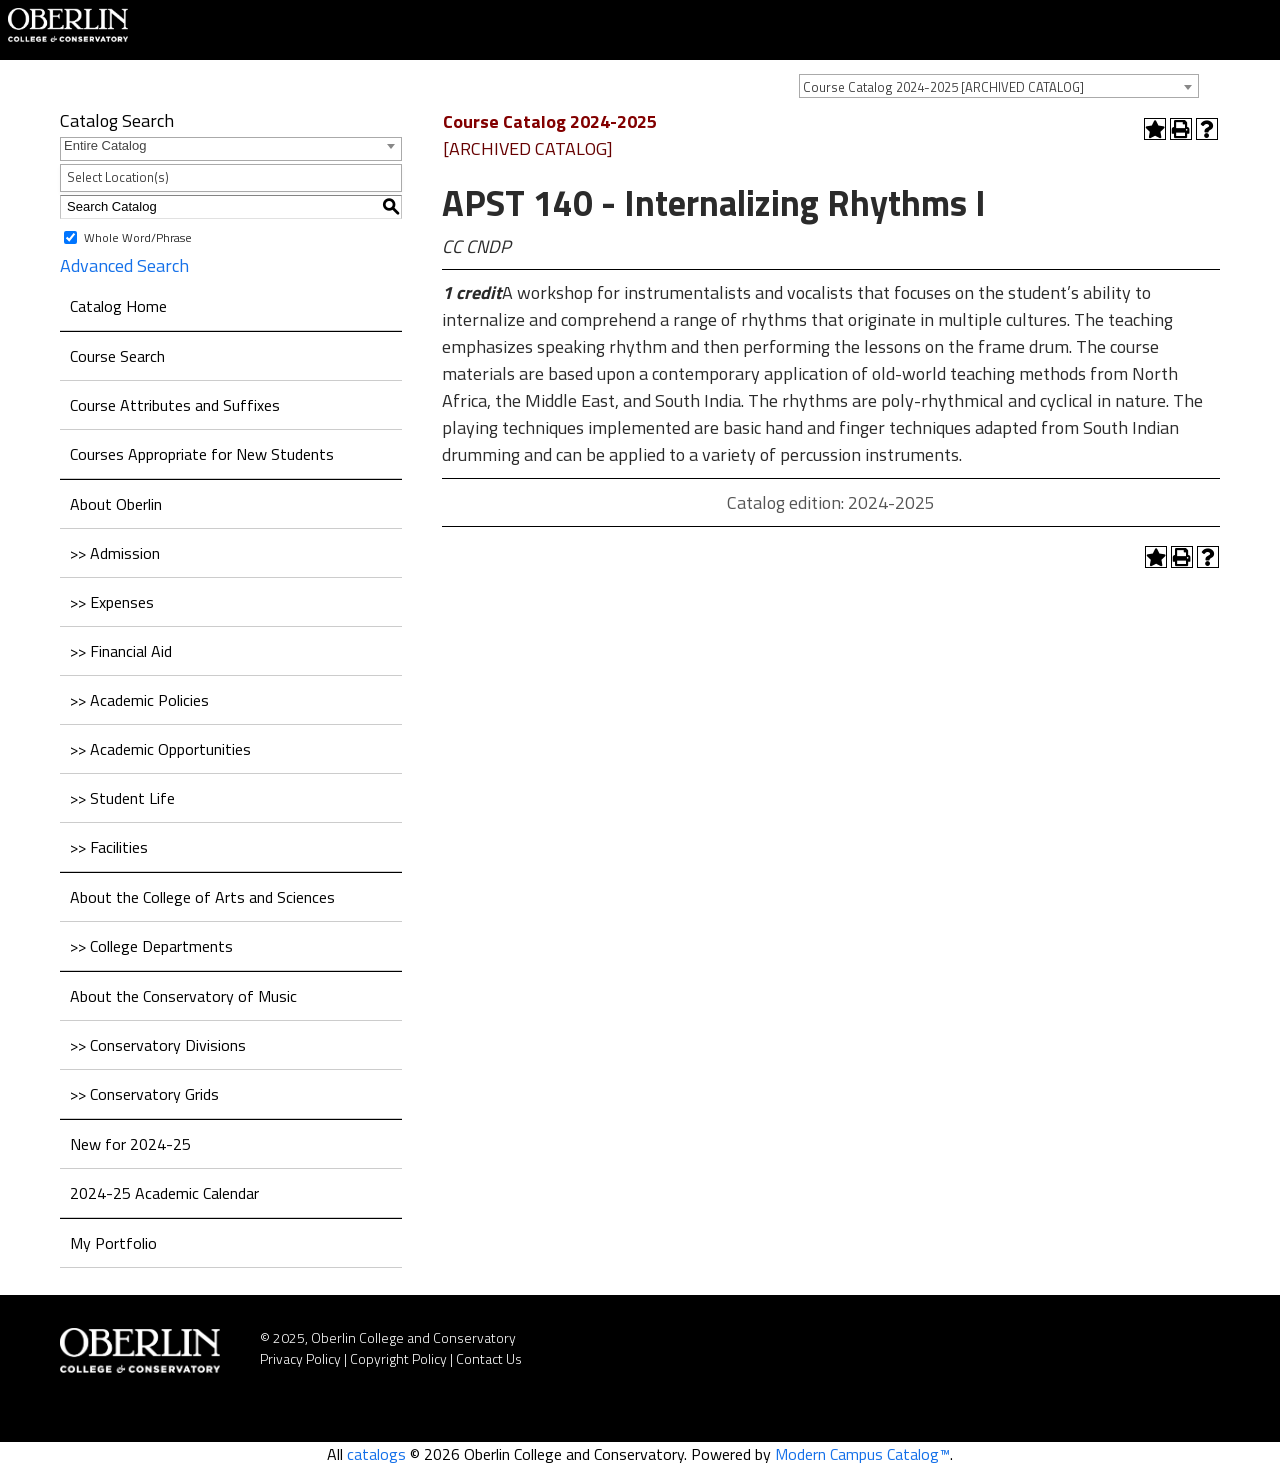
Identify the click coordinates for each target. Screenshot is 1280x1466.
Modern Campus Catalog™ (862, 1454)
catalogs (376, 1454)
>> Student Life (122, 798)
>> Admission (115, 553)
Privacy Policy (300, 1358)
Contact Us (489, 1358)
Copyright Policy (398, 1358)
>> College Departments (151, 946)
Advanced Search (124, 265)
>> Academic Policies (139, 700)
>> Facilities (109, 847)
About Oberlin (116, 504)
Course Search (117, 356)
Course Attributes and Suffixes (175, 405)
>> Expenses (112, 602)
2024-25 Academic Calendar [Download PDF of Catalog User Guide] (164, 1193)
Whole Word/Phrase (138, 236)
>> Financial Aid (121, 651)
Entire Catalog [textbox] (105, 145)
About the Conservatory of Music (183, 996)
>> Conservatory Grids (144, 1094)
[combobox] (999, 86)
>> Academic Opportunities (160, 749)
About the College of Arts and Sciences (202, 897)
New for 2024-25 (130, 1144)
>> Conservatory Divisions (158, 1045)
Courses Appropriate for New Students (202, 454)
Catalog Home (118, 306)
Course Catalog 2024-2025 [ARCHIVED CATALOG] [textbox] (943, 87)
